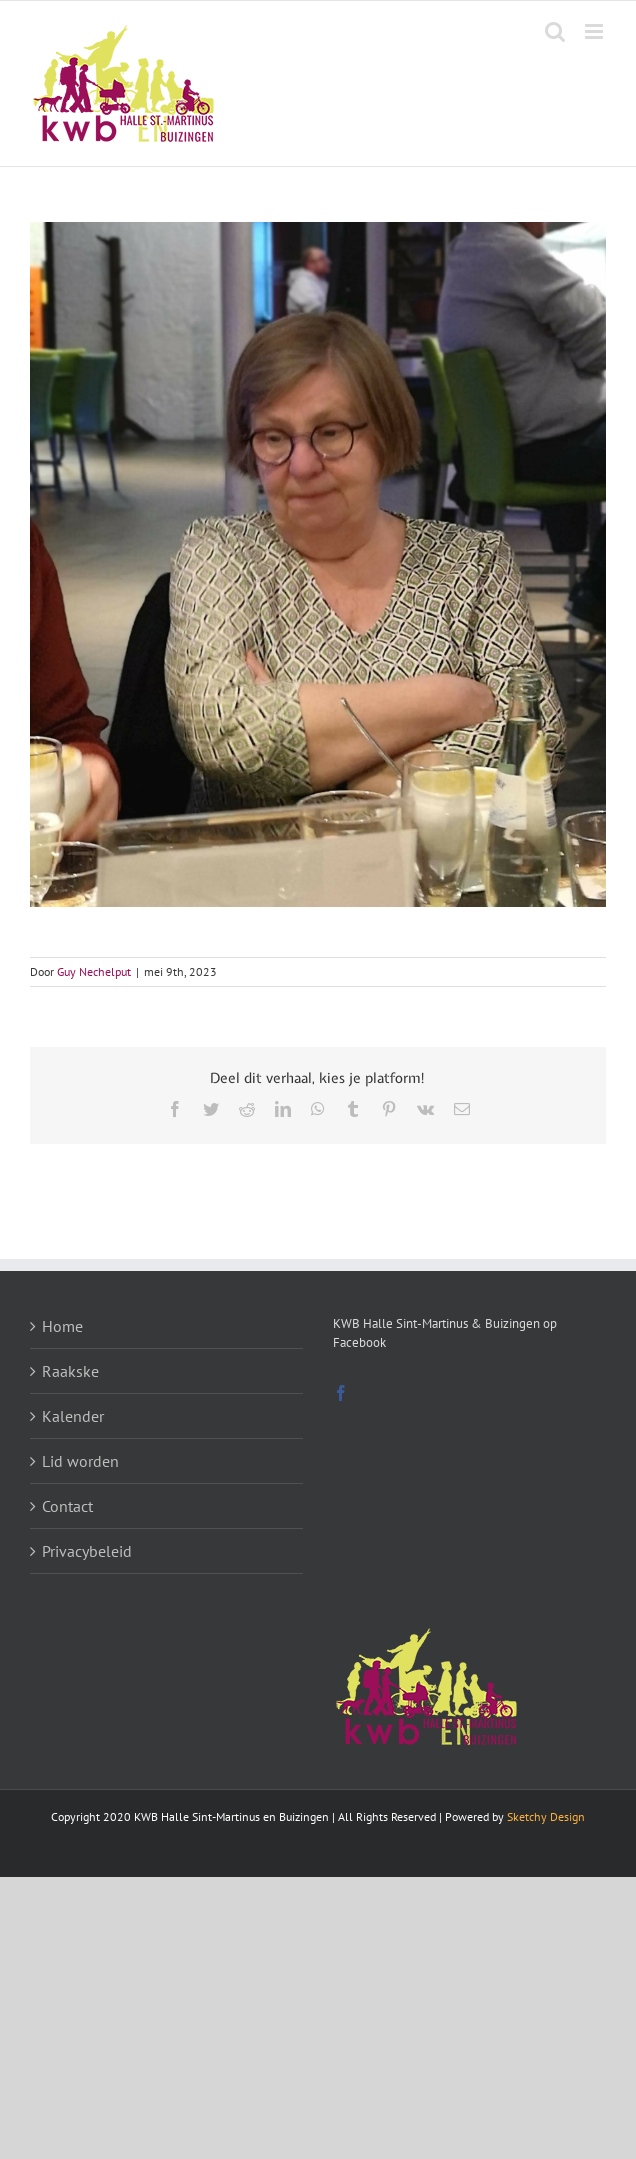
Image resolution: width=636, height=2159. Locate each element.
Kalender (73, 1416)
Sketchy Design (546, 1816)
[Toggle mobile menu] (595, 31)
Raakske (70, 1371)
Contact (67, 1506)
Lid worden (80, 1461)
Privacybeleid (87, 1551)
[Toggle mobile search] (555, 31)
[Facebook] (341, 1393)
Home (62, 1326)
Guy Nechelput (94, 971)
